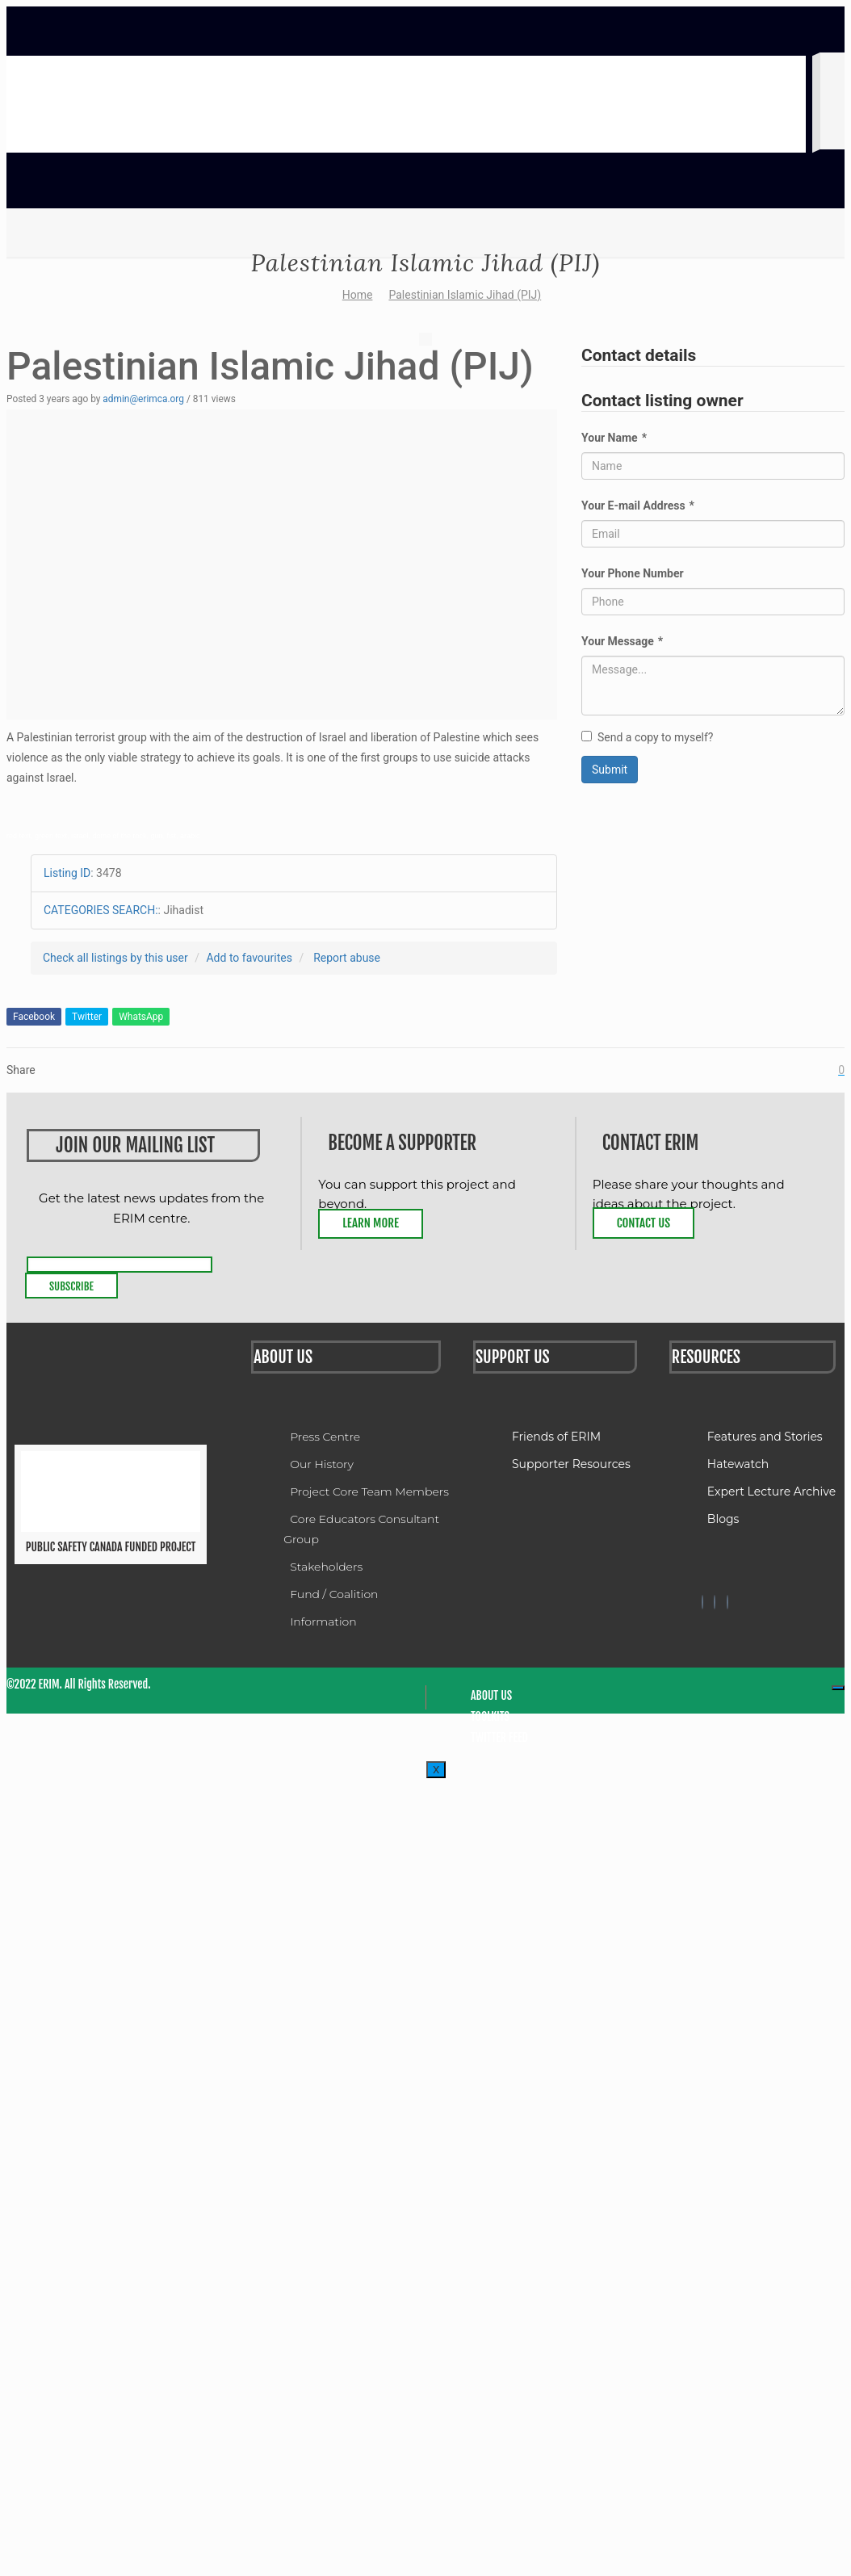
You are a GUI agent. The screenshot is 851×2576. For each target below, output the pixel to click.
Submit (609, 769)
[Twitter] (714, 1602)
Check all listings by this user (115, 957)
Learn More (370, 1223)
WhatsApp (141, 1016)
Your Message (622, 641)
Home (357, 294)
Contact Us (643, 1223)
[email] (119, 1265)
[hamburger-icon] (838, 1687)
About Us (491, 1695)
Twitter (87, 1016)
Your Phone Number (632, 573)
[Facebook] (702, 1602)
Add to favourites (248, 957)
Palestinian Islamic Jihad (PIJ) (464, 294)
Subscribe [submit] (71, 1286)
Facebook (34, 1016)
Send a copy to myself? (647, 737)
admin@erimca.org (143, 399)
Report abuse (346, 957)
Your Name (614, 437)
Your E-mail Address (637, 505)
